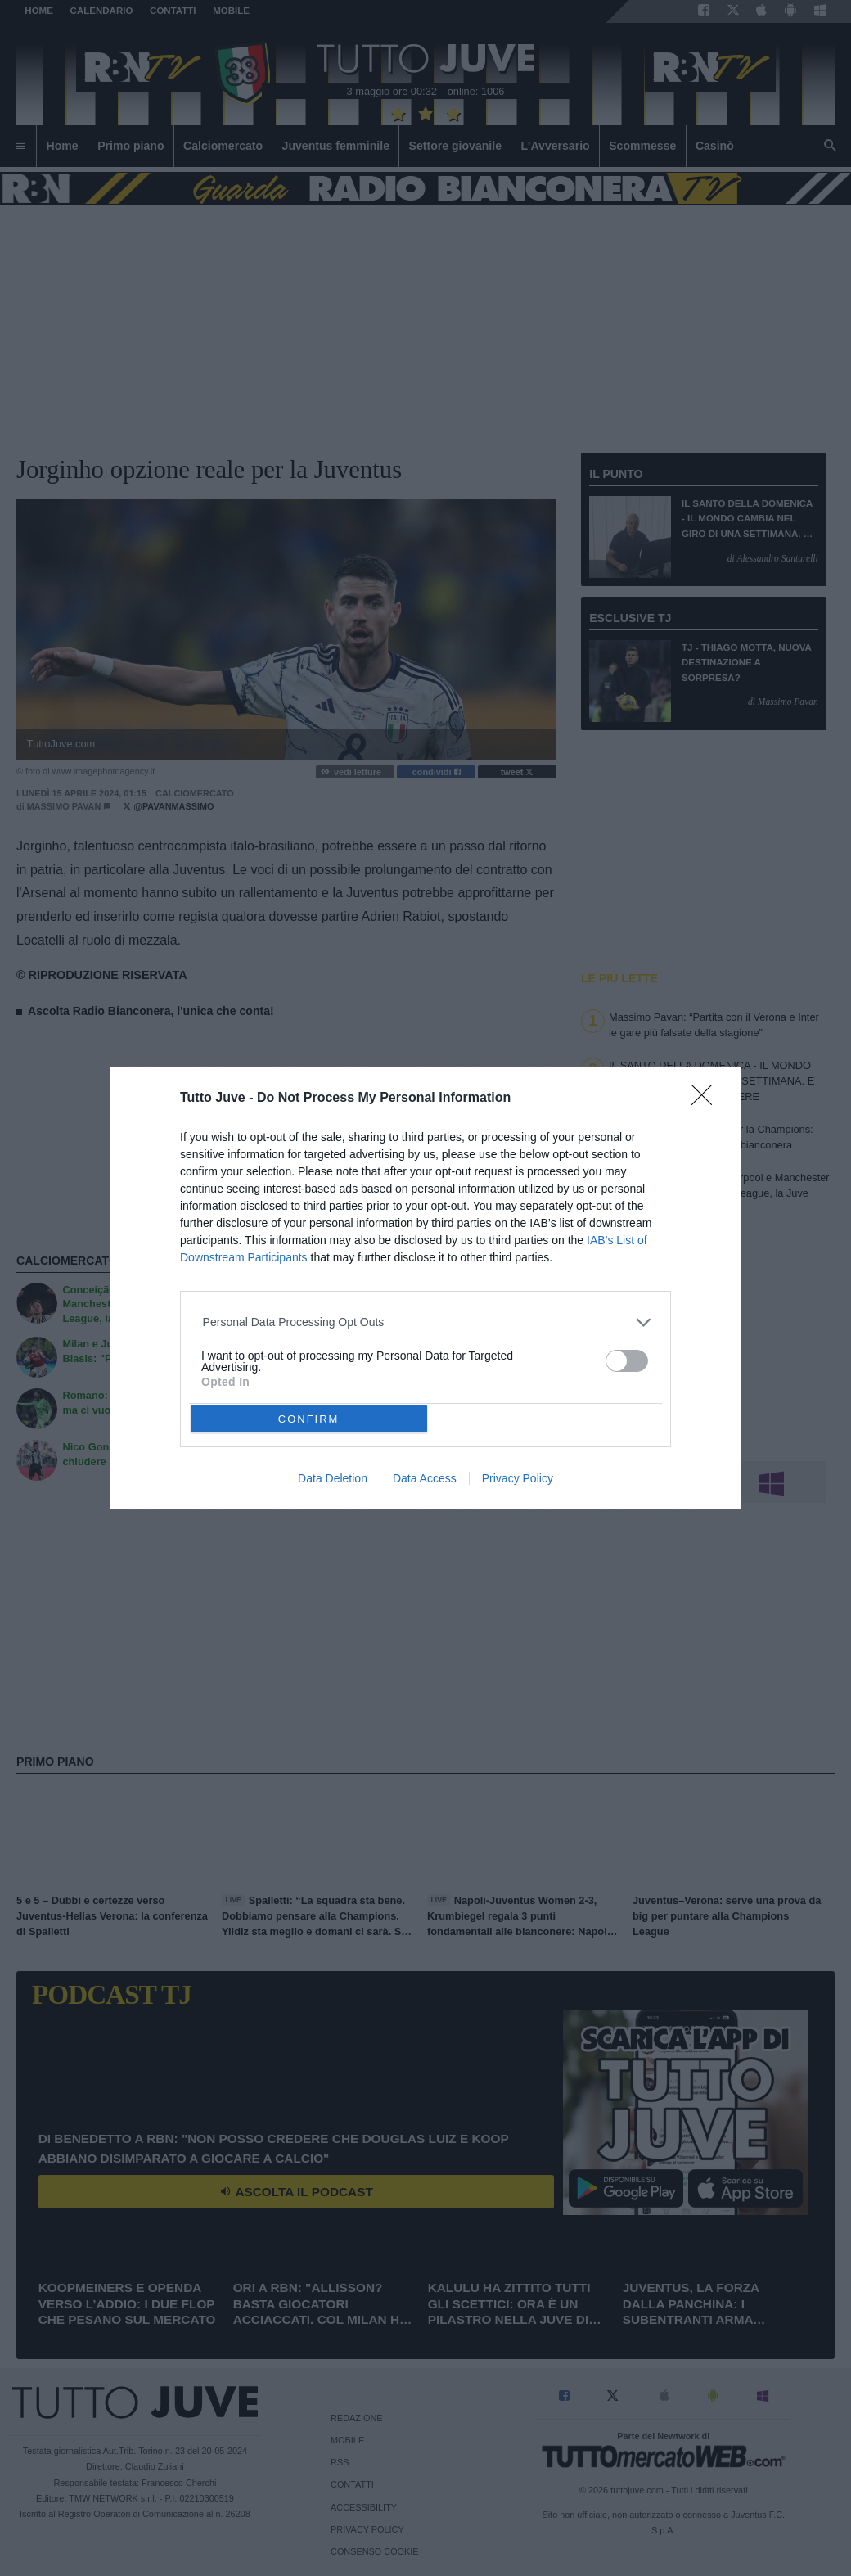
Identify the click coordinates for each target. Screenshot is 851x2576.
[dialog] (425, 1288)
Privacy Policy (517, 1478)
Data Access (425, 1478)
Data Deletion (332, 1478)
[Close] (707, 1100)
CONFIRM (309, 1419)
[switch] (627, 1361)
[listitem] (426, 1322)
